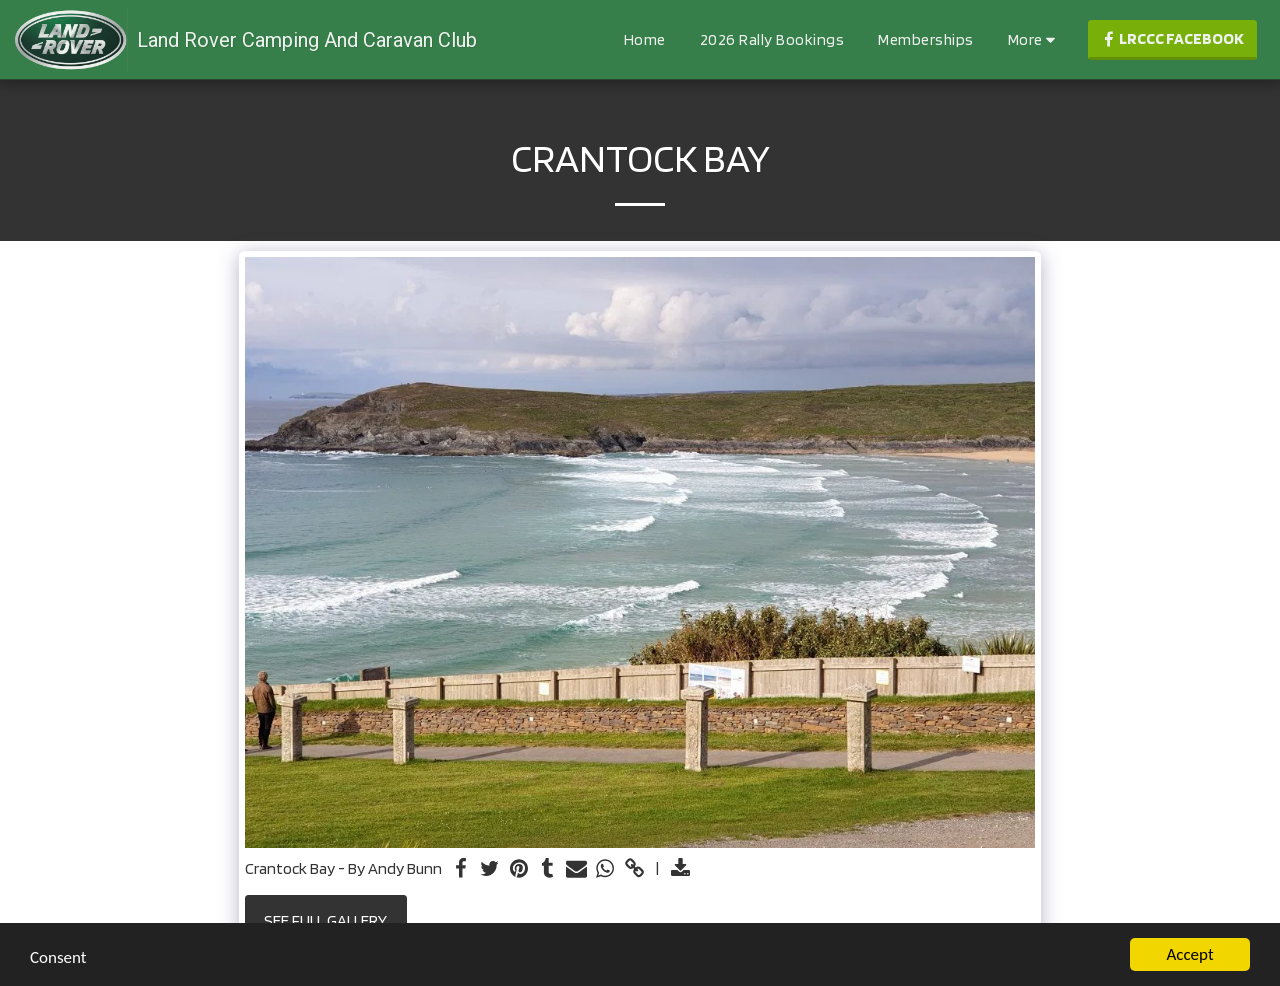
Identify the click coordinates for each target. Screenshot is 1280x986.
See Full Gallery (325, 920)
